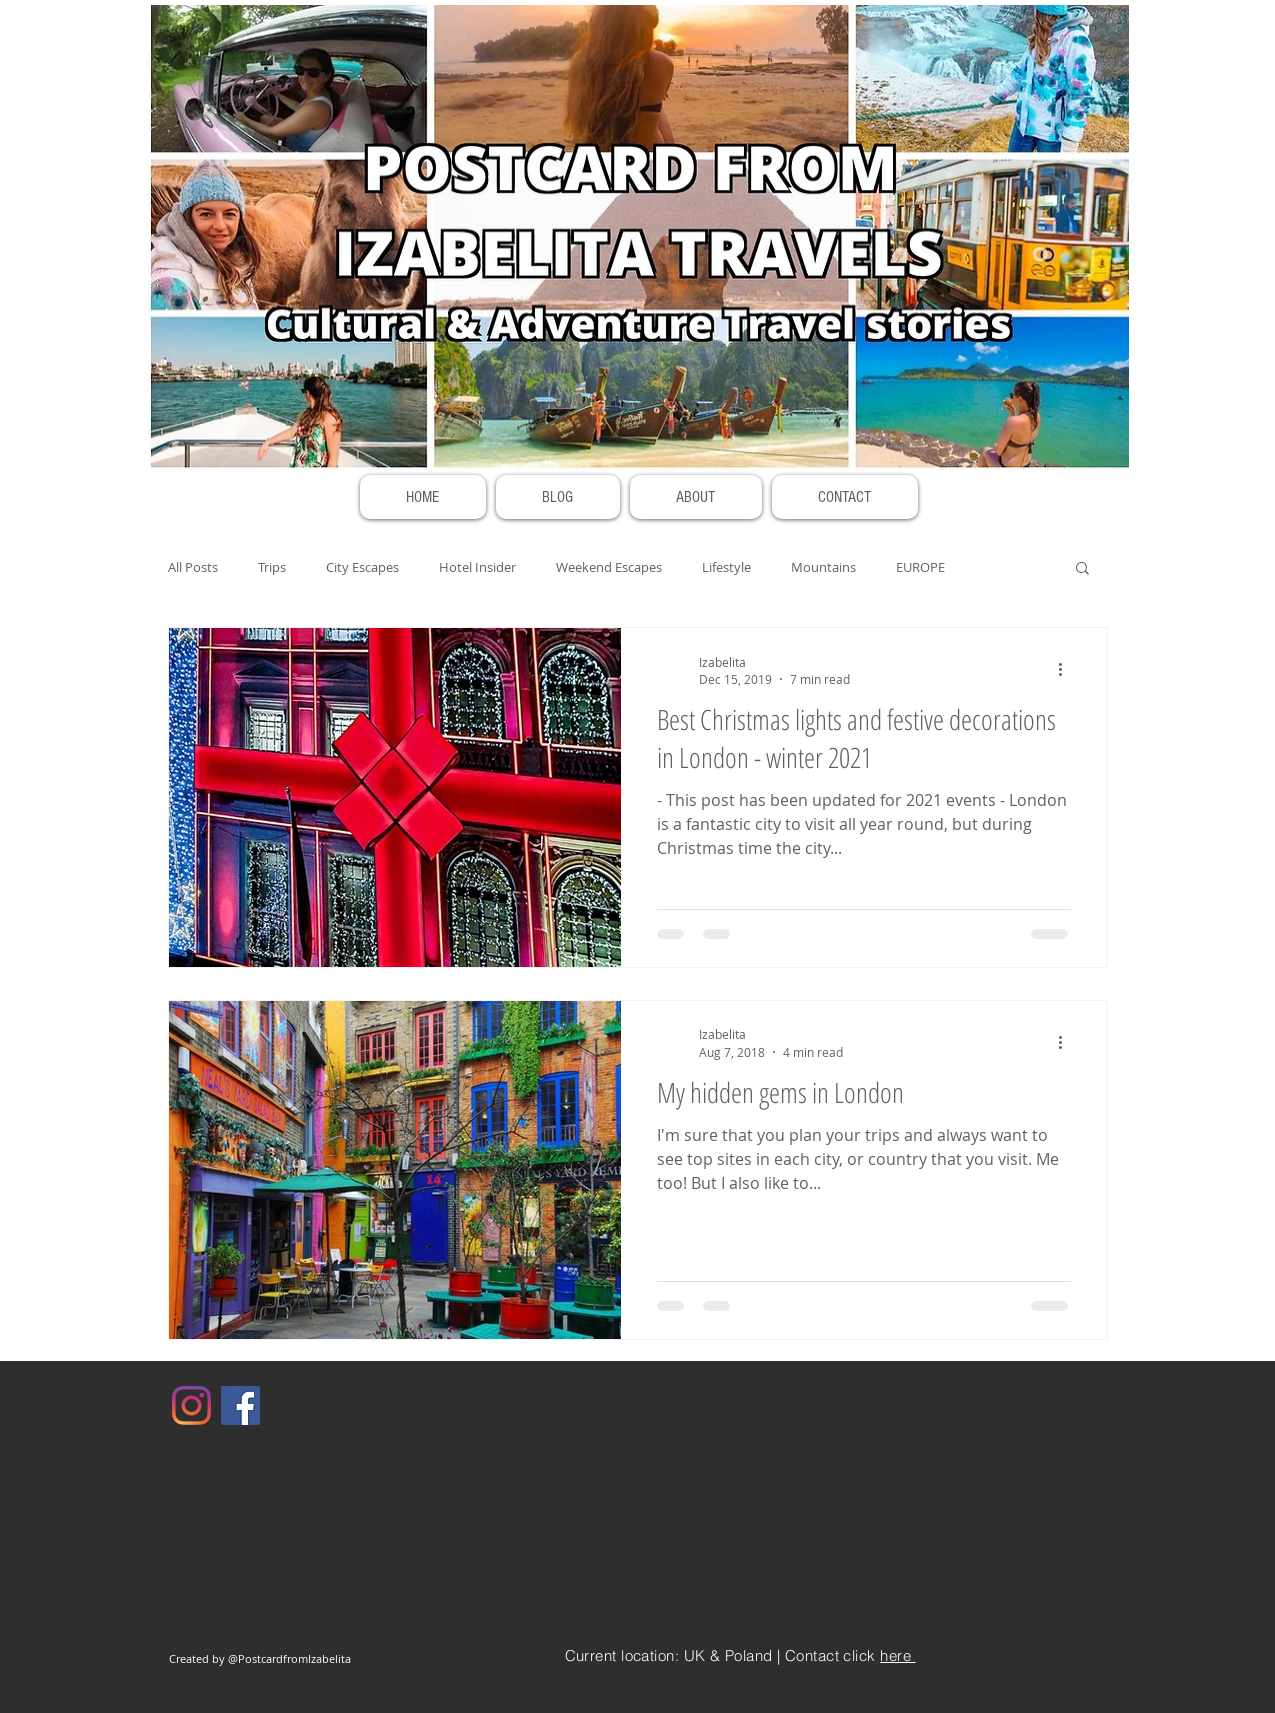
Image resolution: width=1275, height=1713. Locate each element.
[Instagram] (191, 1405)
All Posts (193, 567)
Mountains (823, 567)
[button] (1082, 569)
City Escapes (362, 567)
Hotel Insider (477, 567)
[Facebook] (240, 1405)
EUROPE (920, 567)
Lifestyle (726, 567)
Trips (272, 567)
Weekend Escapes (609, 567)
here (897, 1655)
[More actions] (1068, 670)
